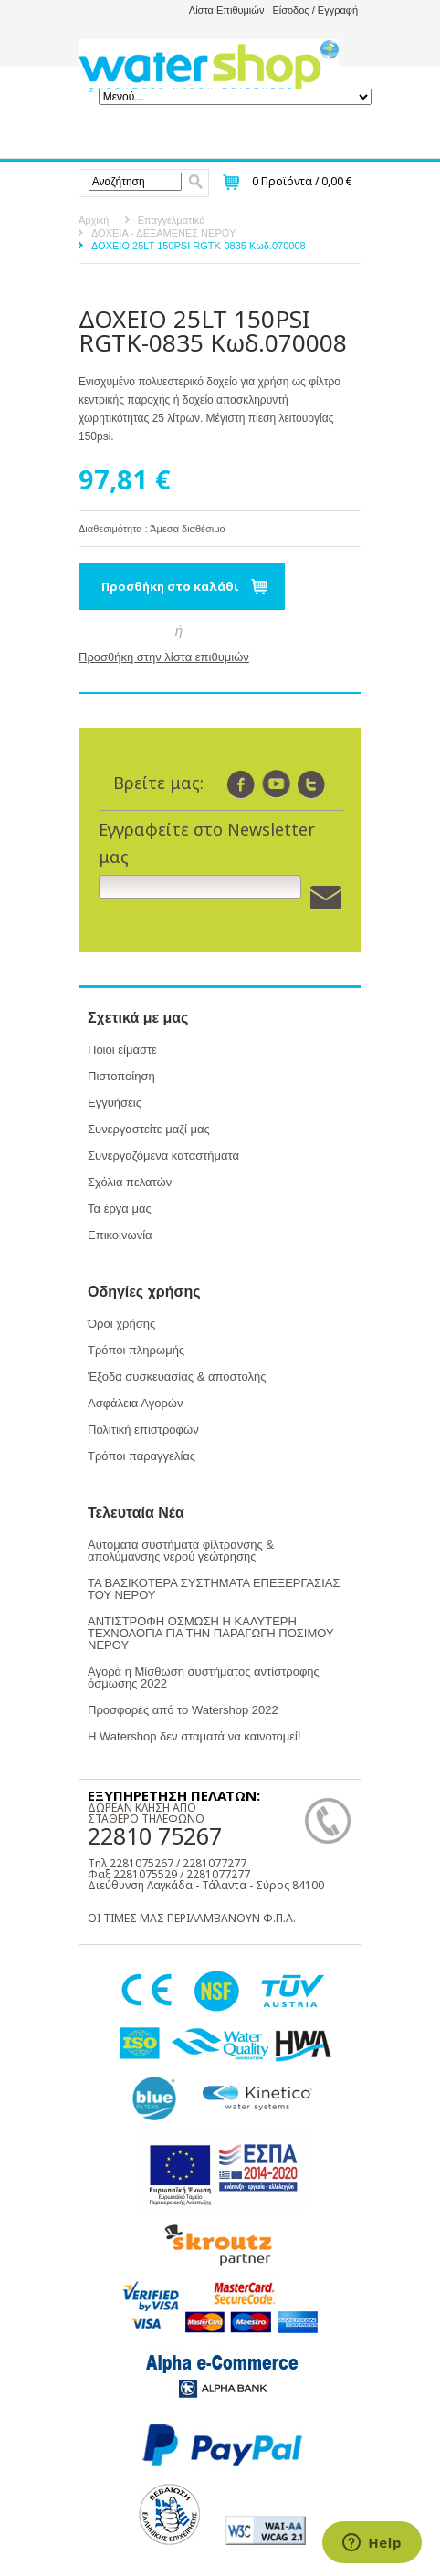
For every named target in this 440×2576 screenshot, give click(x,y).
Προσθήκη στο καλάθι (170, 586)
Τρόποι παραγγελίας (141, 1456)
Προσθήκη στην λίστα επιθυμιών (164, 657)
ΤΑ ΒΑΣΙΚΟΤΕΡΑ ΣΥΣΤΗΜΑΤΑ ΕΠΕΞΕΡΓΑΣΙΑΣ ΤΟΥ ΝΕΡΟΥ (214, 1589)
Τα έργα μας (120, 1208)
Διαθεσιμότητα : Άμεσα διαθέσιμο (152, 528)
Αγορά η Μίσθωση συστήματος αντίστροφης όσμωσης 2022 (204, 1677)
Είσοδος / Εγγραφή (315, 10)
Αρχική (94, 220)
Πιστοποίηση (121, 1076)
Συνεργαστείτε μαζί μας (149, 1129)
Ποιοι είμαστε (122, 1050)
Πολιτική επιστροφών (143, 1429)
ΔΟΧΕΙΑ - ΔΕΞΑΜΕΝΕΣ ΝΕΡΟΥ (163, 232)
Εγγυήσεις (114, 1102)
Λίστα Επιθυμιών (227, 10)
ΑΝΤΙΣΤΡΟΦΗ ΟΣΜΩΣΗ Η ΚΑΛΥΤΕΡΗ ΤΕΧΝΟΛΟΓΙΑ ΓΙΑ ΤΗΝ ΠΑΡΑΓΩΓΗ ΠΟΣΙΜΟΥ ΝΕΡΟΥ (210, 1633)
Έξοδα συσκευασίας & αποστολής (177, 1376)
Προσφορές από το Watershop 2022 (183, 1710)
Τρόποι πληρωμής (136, 1350)
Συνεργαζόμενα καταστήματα (163, 1155)
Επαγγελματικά (171, 220)
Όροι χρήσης (121, 1323)
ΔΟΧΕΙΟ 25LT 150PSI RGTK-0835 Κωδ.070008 (198, 245)
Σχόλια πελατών (130, 1182)
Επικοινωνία (120, 1235)
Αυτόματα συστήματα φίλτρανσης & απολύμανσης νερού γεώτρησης (181, 1550)
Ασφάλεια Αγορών (135, 1403)
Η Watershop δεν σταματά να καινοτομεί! (194, 1736)
